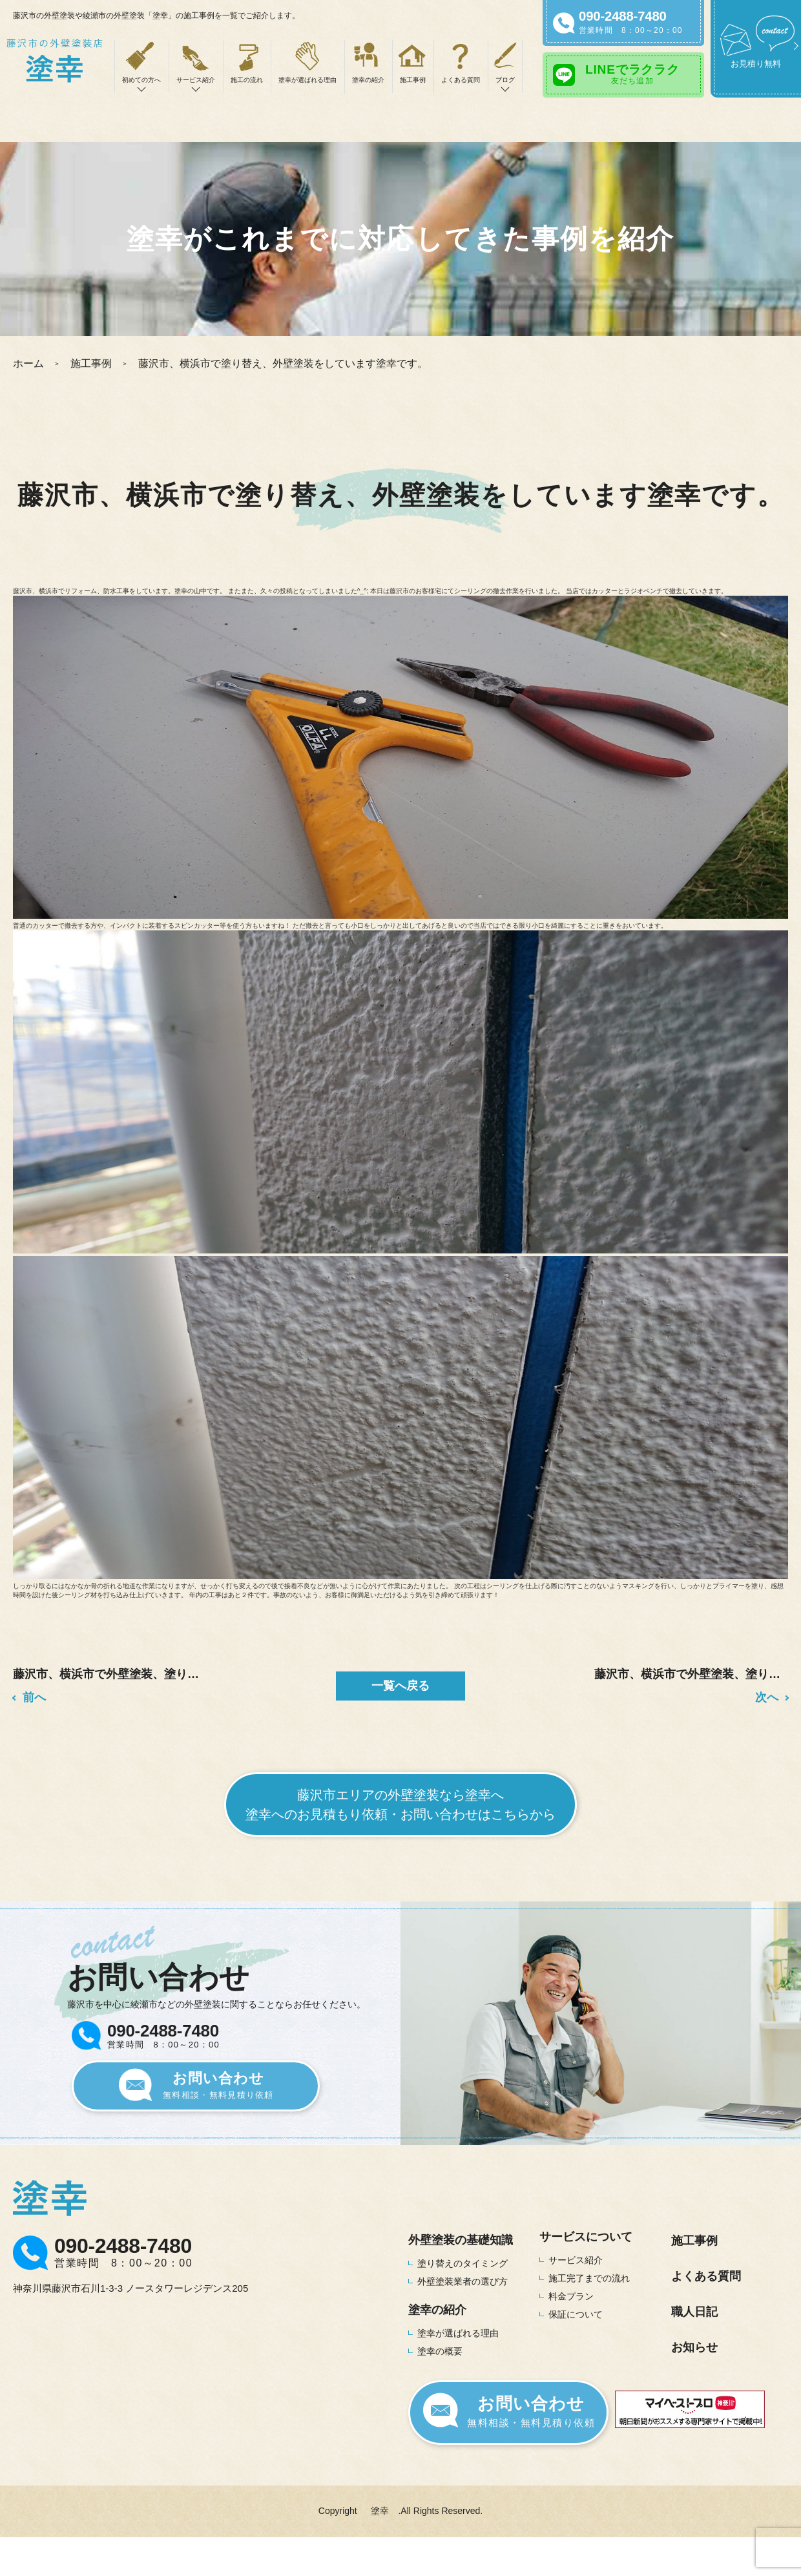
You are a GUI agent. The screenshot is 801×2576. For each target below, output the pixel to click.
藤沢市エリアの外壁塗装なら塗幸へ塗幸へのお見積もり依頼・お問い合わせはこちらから (400, 1804)
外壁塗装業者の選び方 (462, 2281)
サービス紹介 (575, 2260)
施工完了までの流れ (589, 2278)
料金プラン (571, 2296)
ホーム (28, 363)
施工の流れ (247, 79)
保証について (575, 2314)
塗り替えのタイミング (462, 2263)
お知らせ (694, 2347)
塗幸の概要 (440, 2351)
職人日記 (694, 2311)
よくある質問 (460, 79)
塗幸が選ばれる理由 (307, 79)
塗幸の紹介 (368, 79)
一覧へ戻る (400, 1685)
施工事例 (413, 79)
